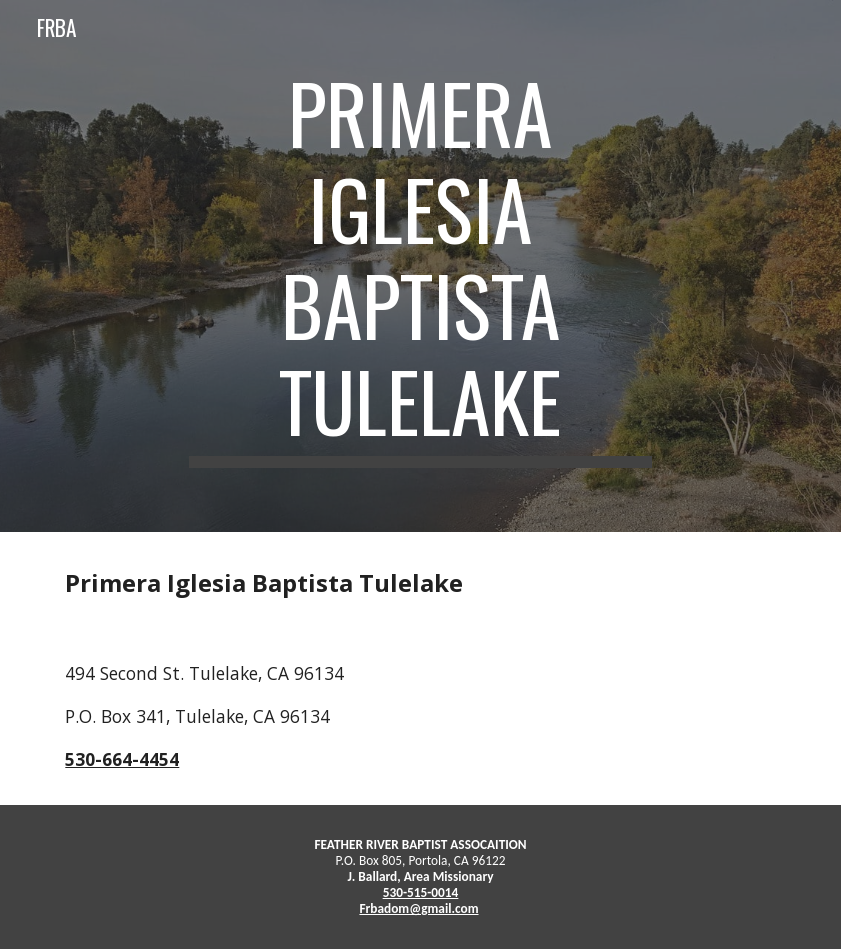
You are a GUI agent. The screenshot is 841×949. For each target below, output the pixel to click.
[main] (420, 266)
